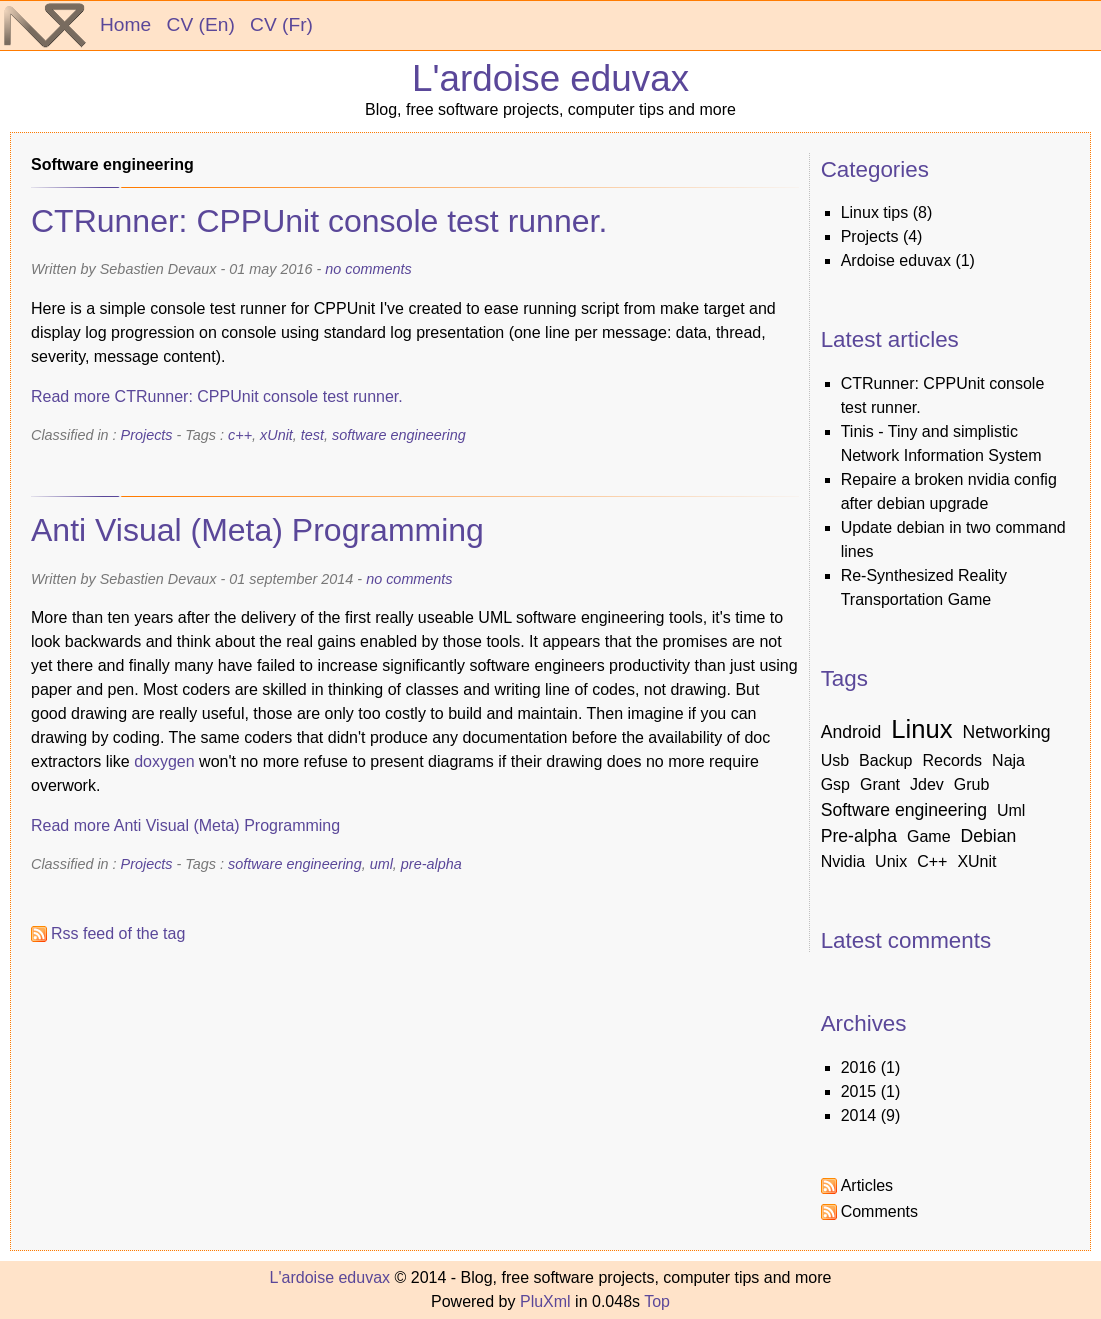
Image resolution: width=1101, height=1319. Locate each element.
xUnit (276, 435)
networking (1007, 732)
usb (835, 760)
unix (891, 861)
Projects (147, 435)
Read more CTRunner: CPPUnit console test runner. (217, 396)
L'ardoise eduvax (550, 78)
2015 (859, 1091)
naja (1008, 760)
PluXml (545, 1301)
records (952, 760)
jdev (927, 784)
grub (972, 784)
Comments (879, 1211)
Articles (867, 1185)
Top (657, 1301)
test (312, 435)
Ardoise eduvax (896, 260)
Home (125, 24)
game (929, 836)
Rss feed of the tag (118, 933)
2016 (859, 1067)
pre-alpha (431, 864)
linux (921, 729)
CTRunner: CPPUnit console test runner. (319, 221)
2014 (859, 1115)
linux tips (875, 212)
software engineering (399, 435)
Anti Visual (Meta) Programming (257, 530)
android (851, 732)
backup (885, 760)
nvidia (843, 861)
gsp (835, 784)
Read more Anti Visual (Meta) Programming (185, 825)
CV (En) (201, 24)
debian (989, 836)
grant (880, 784)
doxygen (164, 761)
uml (381, 864)
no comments (368, 269)
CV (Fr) (281, 24)
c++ (240, 435)
